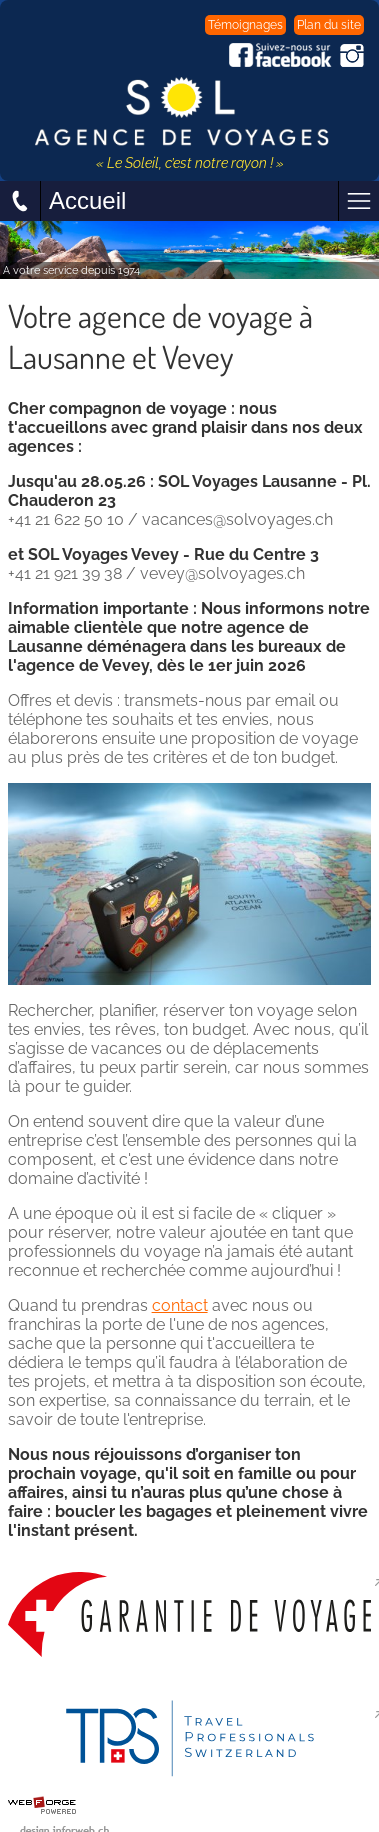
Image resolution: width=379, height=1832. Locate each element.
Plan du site (329, 25)
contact (180, 1305)
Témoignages (245, 25)
